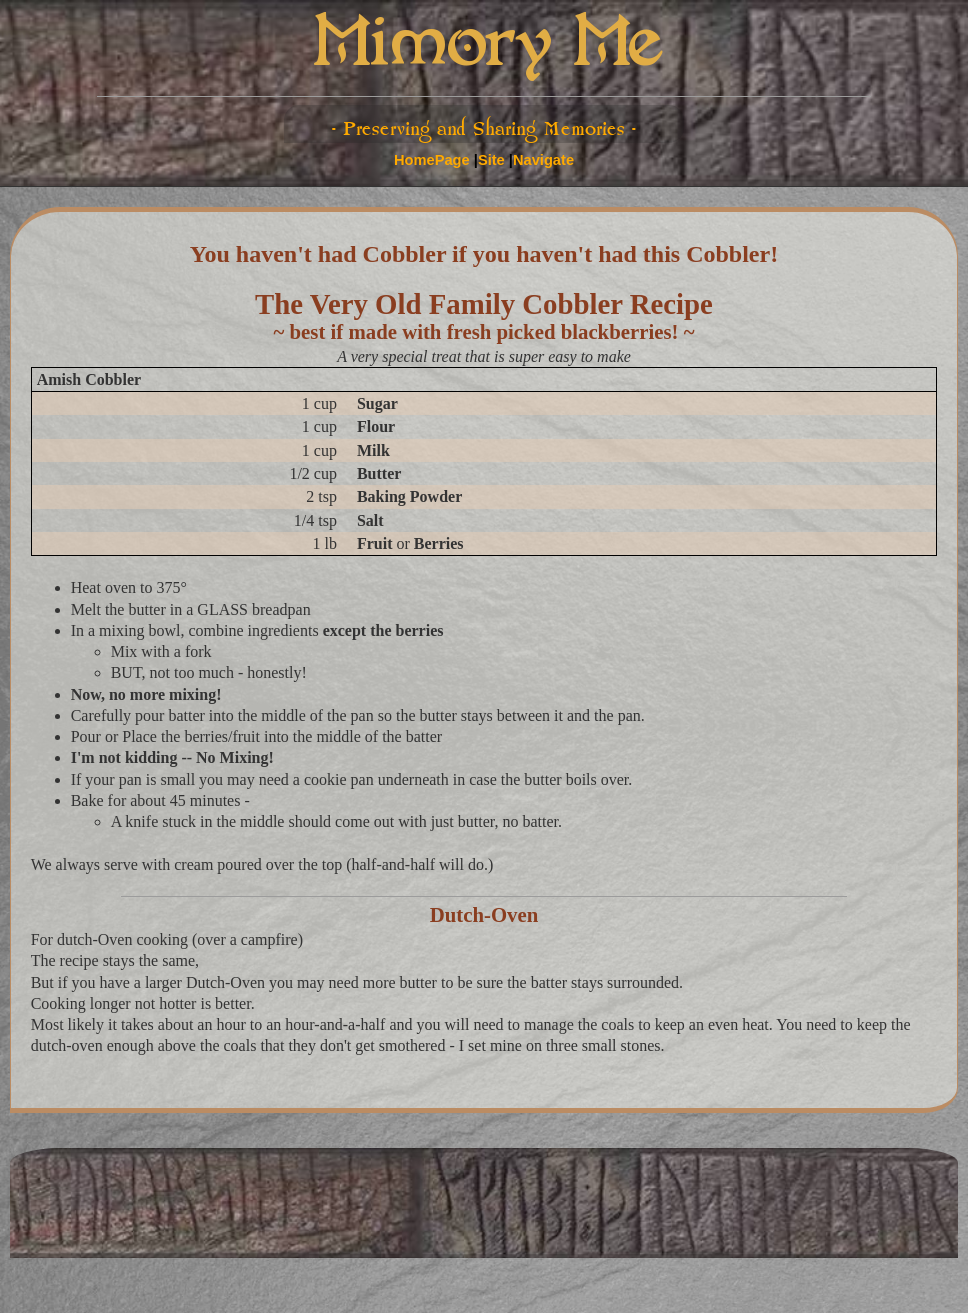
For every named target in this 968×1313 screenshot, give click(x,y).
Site (491, 160)
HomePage (432, 160)
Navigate (543, 160)
